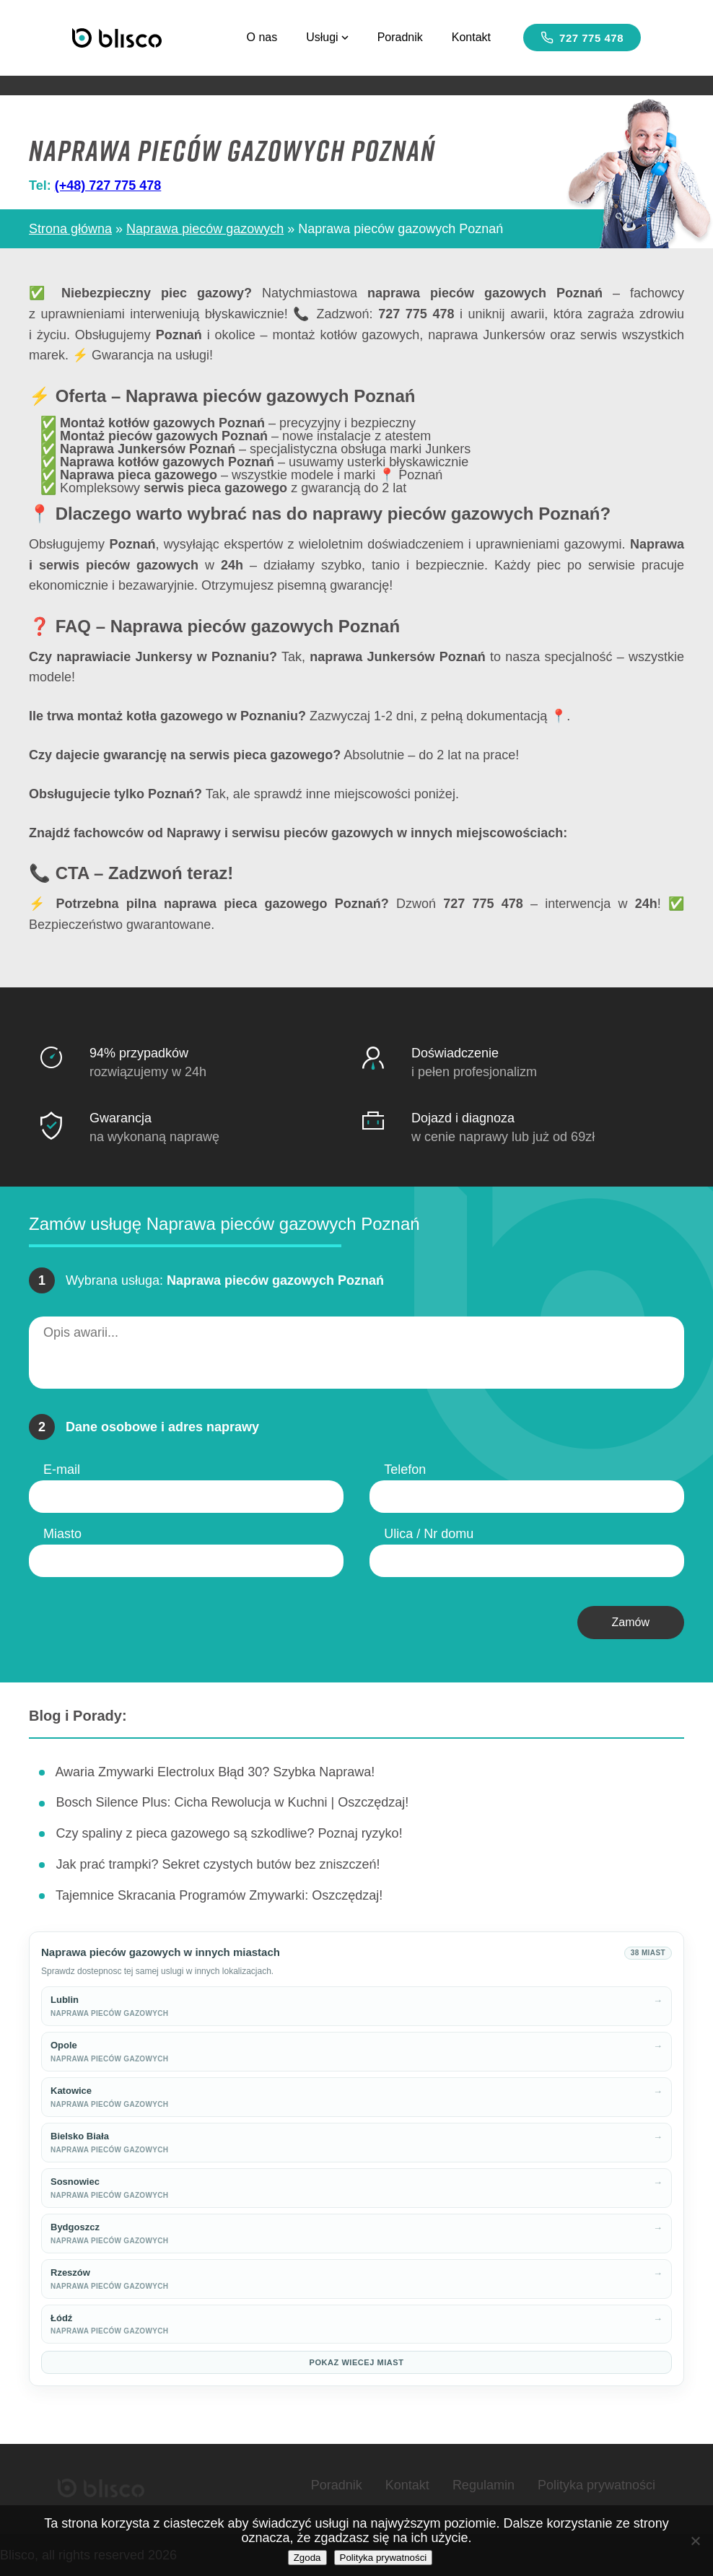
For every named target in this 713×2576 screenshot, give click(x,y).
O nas (261, 37)
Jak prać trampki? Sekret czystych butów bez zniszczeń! (218, 1864)
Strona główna (70, 229)
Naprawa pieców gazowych (205, 229)
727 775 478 (582, 37)
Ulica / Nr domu (428, 1533)
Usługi (327, 37)
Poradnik (400, 37)
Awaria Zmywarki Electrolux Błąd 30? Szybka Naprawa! (215, 1772)
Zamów (630, 1622)
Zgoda (307, 2557)
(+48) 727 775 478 (108, 185)
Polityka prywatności (596, 2485)
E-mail (61, 1469)
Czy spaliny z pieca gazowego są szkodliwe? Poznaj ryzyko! (229, 1833)
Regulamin (483, 2485)
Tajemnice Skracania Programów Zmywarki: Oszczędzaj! (219, 1895)
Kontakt (471, 37)
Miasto (62, 1533)
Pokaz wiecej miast (357, 2362)
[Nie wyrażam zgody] (695, 2540)
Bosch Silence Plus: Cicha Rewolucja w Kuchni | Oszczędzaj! (232, 1802)
